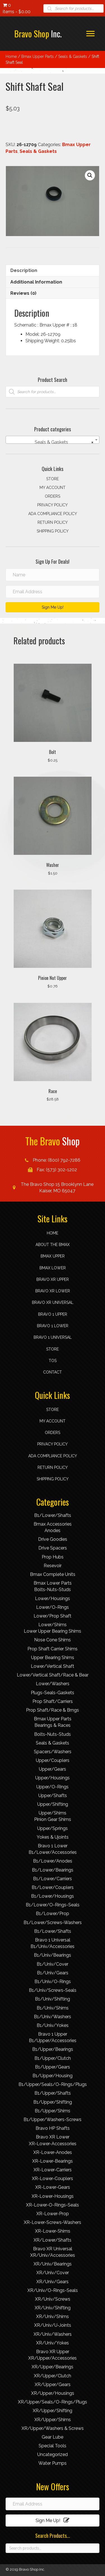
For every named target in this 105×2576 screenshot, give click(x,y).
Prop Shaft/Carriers (52, 1701)
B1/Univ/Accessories (52, 1946)
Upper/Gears (52, 1769)
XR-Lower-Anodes (52, 2152)
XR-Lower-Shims (52, 2231)
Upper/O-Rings (52, 1786)
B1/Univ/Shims (53, 2008)
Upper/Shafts (52, 1795)
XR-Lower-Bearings (52, 2161)
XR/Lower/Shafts (52, 2240)
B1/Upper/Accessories (52, 2040)
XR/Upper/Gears (53, 2384)
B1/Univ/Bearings (52, 1955)
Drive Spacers (52, 1548)
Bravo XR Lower (52, 1291)
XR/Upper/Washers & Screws (53, 2428)
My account (52, 487)
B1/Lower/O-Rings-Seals (53, 1904)
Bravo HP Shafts (53, 2128)
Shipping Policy (53, 531)
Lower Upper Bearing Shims (52, 1631)
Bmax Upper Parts (37, 56)
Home (11, 56)
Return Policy (53, 522)
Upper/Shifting (52, 1804)
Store (52, 479)
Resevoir (53, 1565)
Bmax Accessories (53, 1524)
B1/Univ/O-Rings (52, 1981)
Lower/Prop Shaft (52, 1616)
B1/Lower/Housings (52, 1896)
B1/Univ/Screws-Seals (52, 1990)
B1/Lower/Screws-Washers (53, 1922)
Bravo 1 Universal (53, 1337)
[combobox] (52, 440)
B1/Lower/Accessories (53, 1852)
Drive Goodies (52, 1539)
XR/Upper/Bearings (52, 2366)
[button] (90, 175)
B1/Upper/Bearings (52, 2049)
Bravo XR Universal (52, 1302)
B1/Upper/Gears (52, 2067)
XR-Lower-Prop (52, 2213)
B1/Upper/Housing (52, 2075)
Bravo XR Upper (52, 1279)
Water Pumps (52, 2463)
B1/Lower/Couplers (53, 1887)
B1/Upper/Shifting (52, 2102)
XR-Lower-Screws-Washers (52, 2222)
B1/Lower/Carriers (52, 1878)
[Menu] (90, 33)
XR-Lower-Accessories (52, 2143)
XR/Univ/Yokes (52, 2343)
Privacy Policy (52, 505)
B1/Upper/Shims (52, 2110)
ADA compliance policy (52, 513)
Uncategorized (52, 2454)
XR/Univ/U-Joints (52, 2325)
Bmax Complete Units (52, 1574)
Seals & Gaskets (72, 56)
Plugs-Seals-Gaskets (52, 1692)
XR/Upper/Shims (52, 2419)
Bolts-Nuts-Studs (52, 1589)
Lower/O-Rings (52, 1607)
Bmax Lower (52, 1268)
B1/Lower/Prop (52, 1913)
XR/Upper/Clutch (52, 2375)
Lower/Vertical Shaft (52, 1666)
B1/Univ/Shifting (52, 1999)
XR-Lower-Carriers (53, 2169)
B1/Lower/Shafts (52, 1515)
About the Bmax (53, 1244)
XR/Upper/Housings (52, 2393)
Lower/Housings (52, 1598)
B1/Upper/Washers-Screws (52, 2119)
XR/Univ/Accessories (52, 2255)
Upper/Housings (52, 1777)
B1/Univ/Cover (52, 1964)
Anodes (52, 1530)
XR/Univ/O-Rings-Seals (52, 2290)
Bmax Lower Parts (53, 1583)
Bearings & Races (52, 1725)
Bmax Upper (53, 1256)
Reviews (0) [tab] (23, 293)
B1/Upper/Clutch (52, 2058)
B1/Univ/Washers (52, 2016)
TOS (53, 1360)
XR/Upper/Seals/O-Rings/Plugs (52, 2402)
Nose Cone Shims (52, 1639)
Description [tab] (23, 270)
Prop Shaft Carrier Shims (52, 1648)
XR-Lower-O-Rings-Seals (52, 2205)
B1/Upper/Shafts (52, 2093)
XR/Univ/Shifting (53, 2307)
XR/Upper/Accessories (52, 2358)
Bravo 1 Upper (52, 1314)
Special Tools (52, 2445)
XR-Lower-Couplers (52, 2178)
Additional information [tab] (36, 282)
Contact (52, 1372)
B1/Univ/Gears (52, 1972)
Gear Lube (52, 2437)
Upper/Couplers (52, 1760)
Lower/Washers (52, 1683)
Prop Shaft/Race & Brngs (52, 1710)
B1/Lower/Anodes (52, 1861)
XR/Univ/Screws (52, 2299)
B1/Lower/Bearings (52, 1870)
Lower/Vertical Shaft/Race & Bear (52, 1675)
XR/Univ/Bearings (53, 2264)
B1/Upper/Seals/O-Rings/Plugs (52, 2084)
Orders (52, 496)
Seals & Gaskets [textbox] (62, 442)
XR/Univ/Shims (52, 2316)
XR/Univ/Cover (52, 2272)
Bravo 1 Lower (52, 1326)
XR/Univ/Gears (52, 2281)
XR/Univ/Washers (53, 2334)
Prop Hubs (53, 1557)
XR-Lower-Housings (53, 2196)
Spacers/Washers (52, 1751)
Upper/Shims (52, 1813)
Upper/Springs (52, 1828)
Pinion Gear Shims (52, 1819)
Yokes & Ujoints (53, 1837)
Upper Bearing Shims (52, 1657)
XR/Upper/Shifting (52, 2410)
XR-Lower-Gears (52, 2187)
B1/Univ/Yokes (53, 2025)
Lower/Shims (52, 1624)
